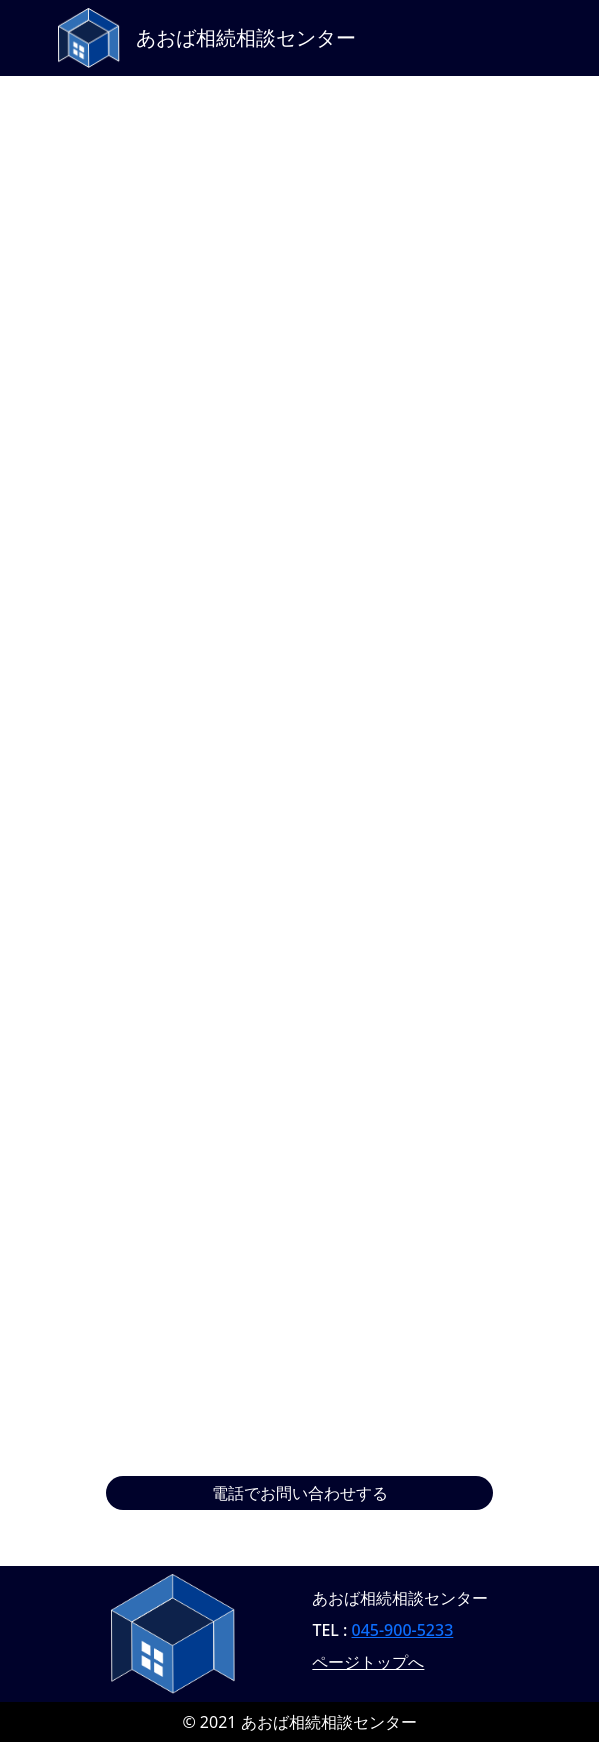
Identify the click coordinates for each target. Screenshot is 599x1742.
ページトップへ (368, 1662)
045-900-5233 (403, 1630)
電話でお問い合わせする (300, 1493)
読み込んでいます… (300, 785)
